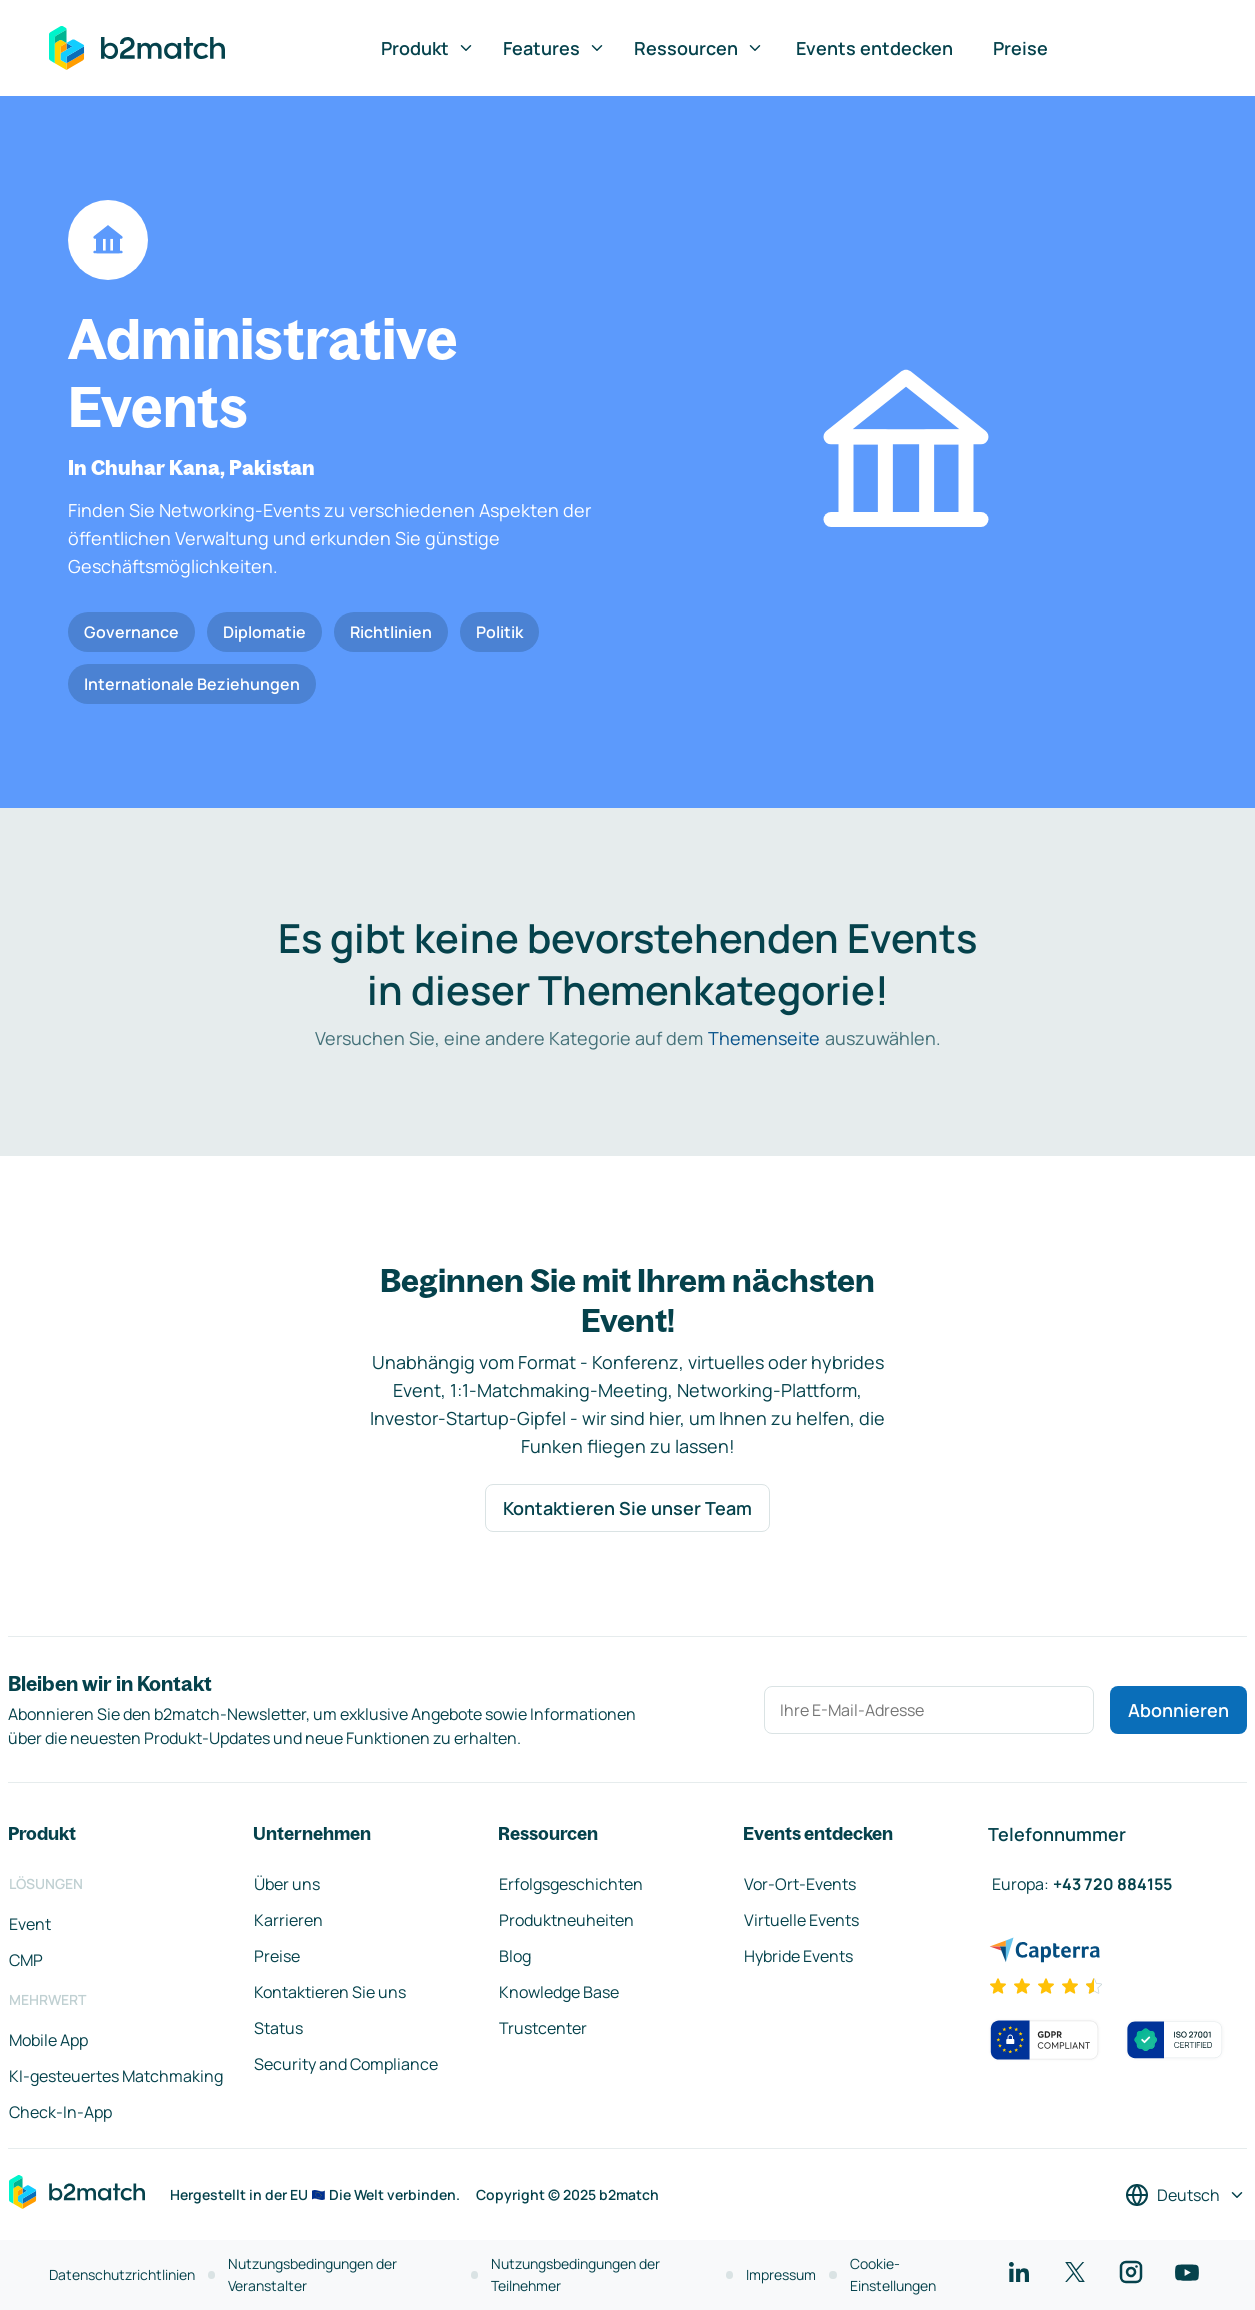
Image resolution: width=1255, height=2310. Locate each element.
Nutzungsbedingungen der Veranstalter (312, 2274)
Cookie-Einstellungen (893, 2274)
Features (554, 48)
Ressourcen (699, 48)
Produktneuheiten (566, 1920)
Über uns (287, 1884)
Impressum (781, 2274)
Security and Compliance (346, 2064)
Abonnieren (1178, 1710)
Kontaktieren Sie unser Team (627, 1508)
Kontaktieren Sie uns (330, 1992)
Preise (1020, 48)
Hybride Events (798, 1956)
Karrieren (288, 1920)
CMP (26, 1960)
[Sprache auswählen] (1185, 2195)
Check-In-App (60, 2112)
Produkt (428, 48)
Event (30, 1924)
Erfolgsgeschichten (571, 1884)
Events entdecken (874, 48)
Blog (515, 1956)
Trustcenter (543, 2028)
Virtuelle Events (801, 1920)
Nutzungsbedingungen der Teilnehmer (575, 2274)
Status (278, 2028)
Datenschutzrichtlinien (122, 2274)
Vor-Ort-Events (800, 1884)
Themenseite (764, 1038)
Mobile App (48, 2040)
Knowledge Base (559, 1992)
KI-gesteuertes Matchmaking (116, 2076)
